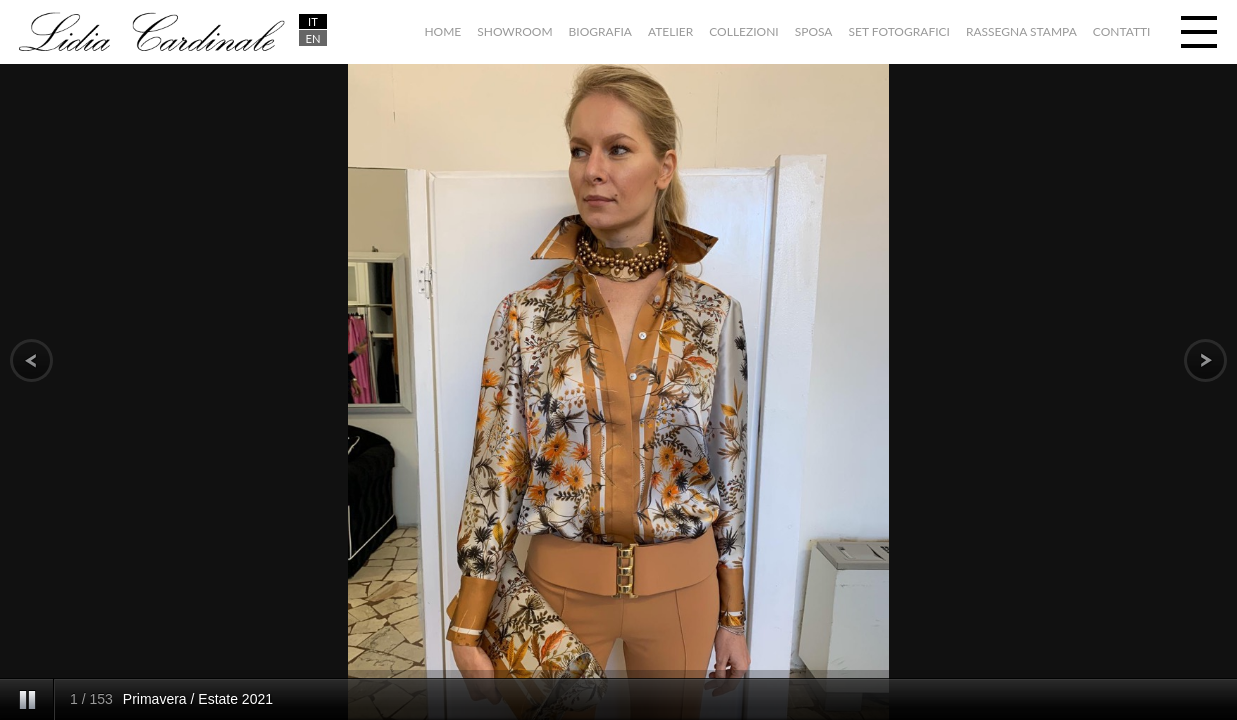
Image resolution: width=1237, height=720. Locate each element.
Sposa (814, 31)
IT (313, 21)
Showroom (514, 31)
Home (442, 31)
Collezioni (743, 31)
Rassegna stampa (1021, 31)
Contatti (1122, 31)
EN (312, 38)
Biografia (600, 31)
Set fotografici (899, 31)
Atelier (670, 31)
